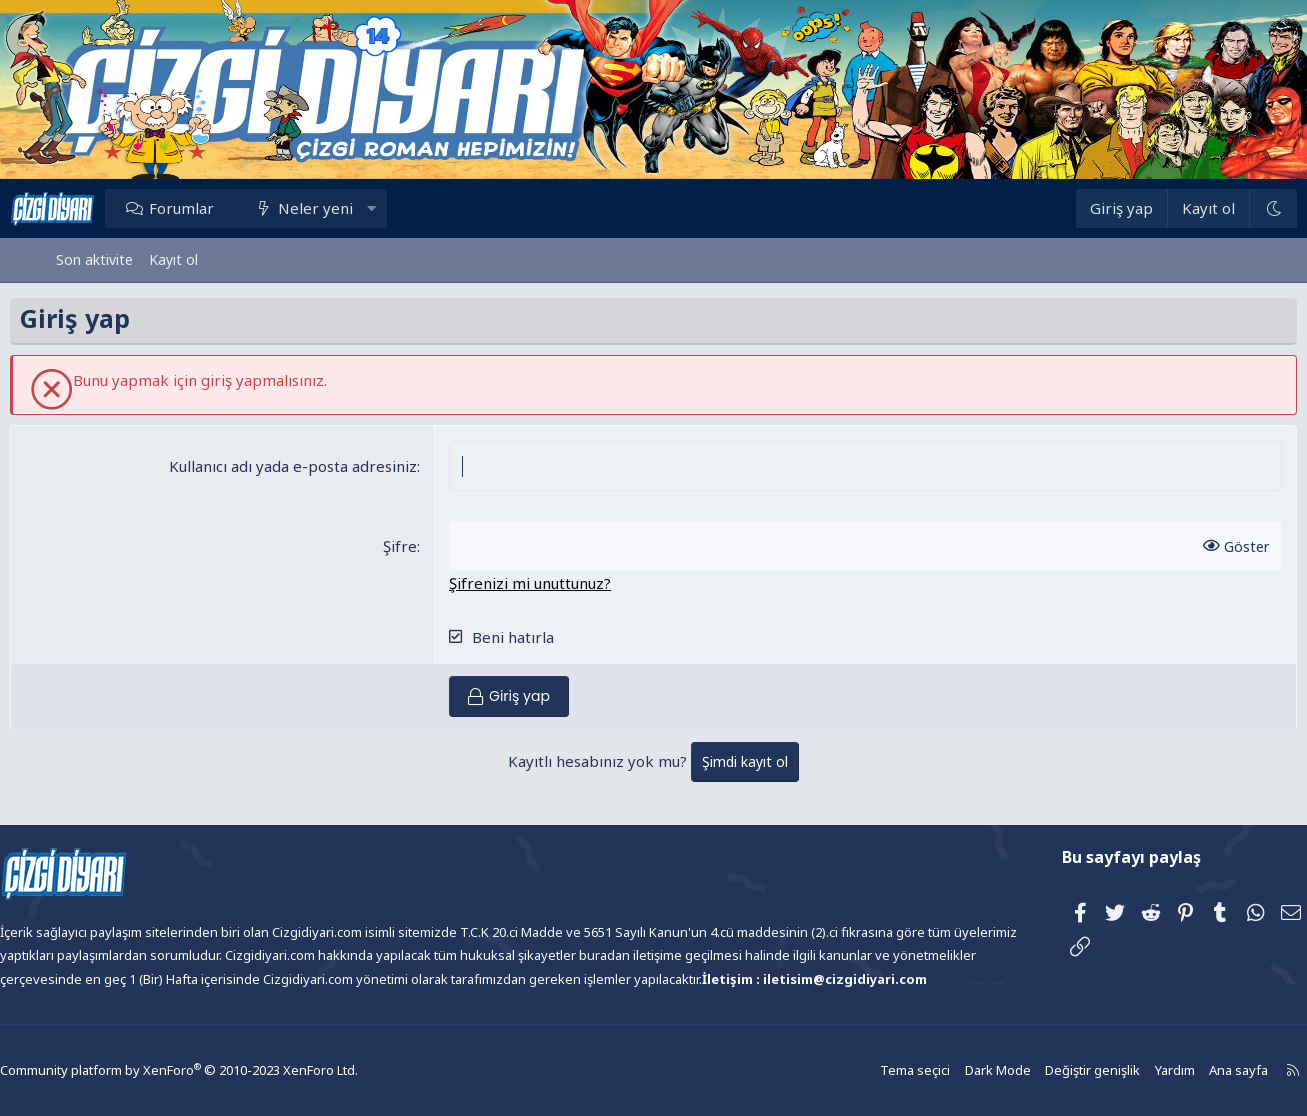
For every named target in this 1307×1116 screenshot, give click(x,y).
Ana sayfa (1179, 1070)
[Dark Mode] (1227, 208)
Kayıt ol (173, 259)
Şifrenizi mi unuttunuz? (546, 583)
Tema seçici (867, 1070)
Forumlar (227, 208)
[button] (416, 208)
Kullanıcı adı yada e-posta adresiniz (309, 466)
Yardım (1117, 1070)
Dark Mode (947, 1070)
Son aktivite (94, 259)
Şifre (416, 546)
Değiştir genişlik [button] (1038, 1070)
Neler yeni (361, 208)
